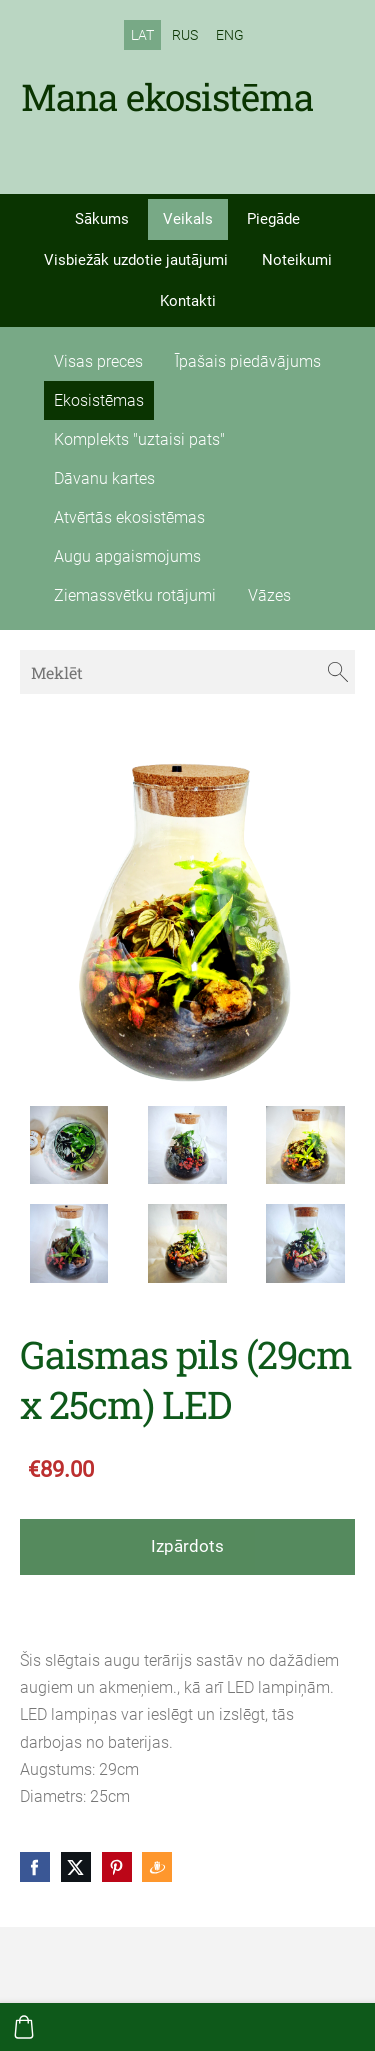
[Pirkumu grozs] (24, 2027)
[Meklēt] (187, 671)
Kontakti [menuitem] (188, 301)
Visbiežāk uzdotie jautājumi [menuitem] (136, 260)
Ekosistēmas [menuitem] (99, 400)
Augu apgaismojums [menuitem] (127, 556)
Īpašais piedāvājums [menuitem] (248, 361)
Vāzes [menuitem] (269, 595)
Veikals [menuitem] (188, 219)
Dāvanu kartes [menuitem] (104, 478)
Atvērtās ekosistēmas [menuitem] (129, 517)
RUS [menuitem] (185, 35)
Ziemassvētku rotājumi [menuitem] (135, 595)
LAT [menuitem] (142, 35)
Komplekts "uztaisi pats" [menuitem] (139, 439)
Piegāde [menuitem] (273, 219)
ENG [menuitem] (230, 35)
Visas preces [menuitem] (98, 361)
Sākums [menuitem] (102, 219)
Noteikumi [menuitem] (297, 260)
